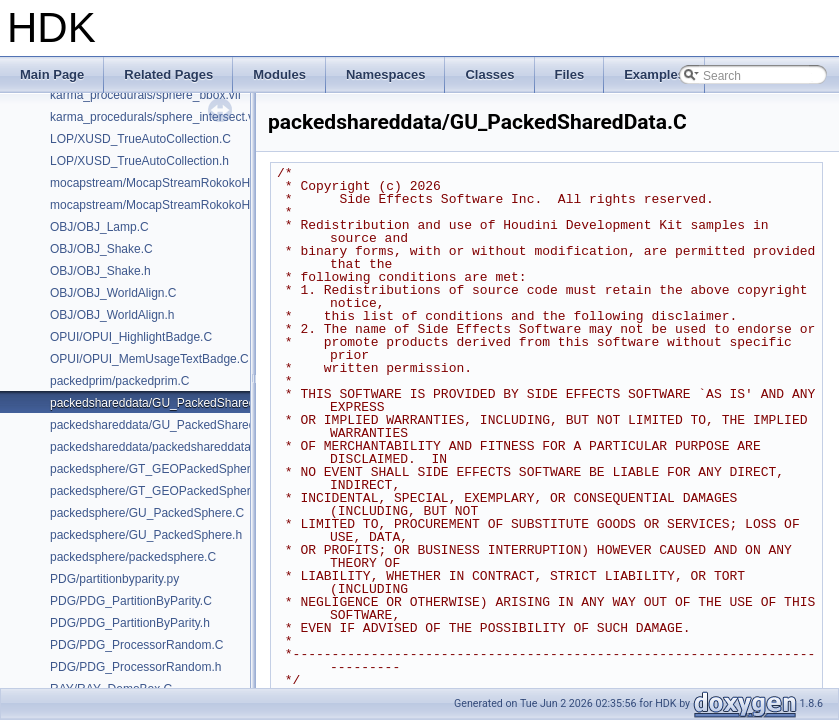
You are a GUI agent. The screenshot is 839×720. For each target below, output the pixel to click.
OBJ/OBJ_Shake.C (101, 249)
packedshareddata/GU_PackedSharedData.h (170, 425)
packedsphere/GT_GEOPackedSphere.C (159, 469)
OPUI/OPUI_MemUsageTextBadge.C (149, 359)
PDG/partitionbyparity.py (114, 579)
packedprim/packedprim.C (119, 381)
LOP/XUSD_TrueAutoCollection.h (139, 161)
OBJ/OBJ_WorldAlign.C (113, 293)
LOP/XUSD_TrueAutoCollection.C (140, 139)
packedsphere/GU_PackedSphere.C (147, 513)
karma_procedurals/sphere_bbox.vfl (145, 95)
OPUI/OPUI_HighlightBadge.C (131, 337)
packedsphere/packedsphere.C (133, 557)
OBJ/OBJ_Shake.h (100, 271)
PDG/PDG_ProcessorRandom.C (136, 645)
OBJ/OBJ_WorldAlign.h (112, 315)
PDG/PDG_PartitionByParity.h (130, 623)
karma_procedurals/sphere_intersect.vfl (155, 117)
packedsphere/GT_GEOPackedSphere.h (158, 491)
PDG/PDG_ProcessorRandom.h (135, 667)
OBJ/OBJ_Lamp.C (99, 227)
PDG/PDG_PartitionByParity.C (131, 601)
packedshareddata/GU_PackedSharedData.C (171, 403)
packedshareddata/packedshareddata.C (156, 447)
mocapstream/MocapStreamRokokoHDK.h (163, 205)
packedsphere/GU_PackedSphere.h (146, 535)
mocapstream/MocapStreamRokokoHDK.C (164, 183)
